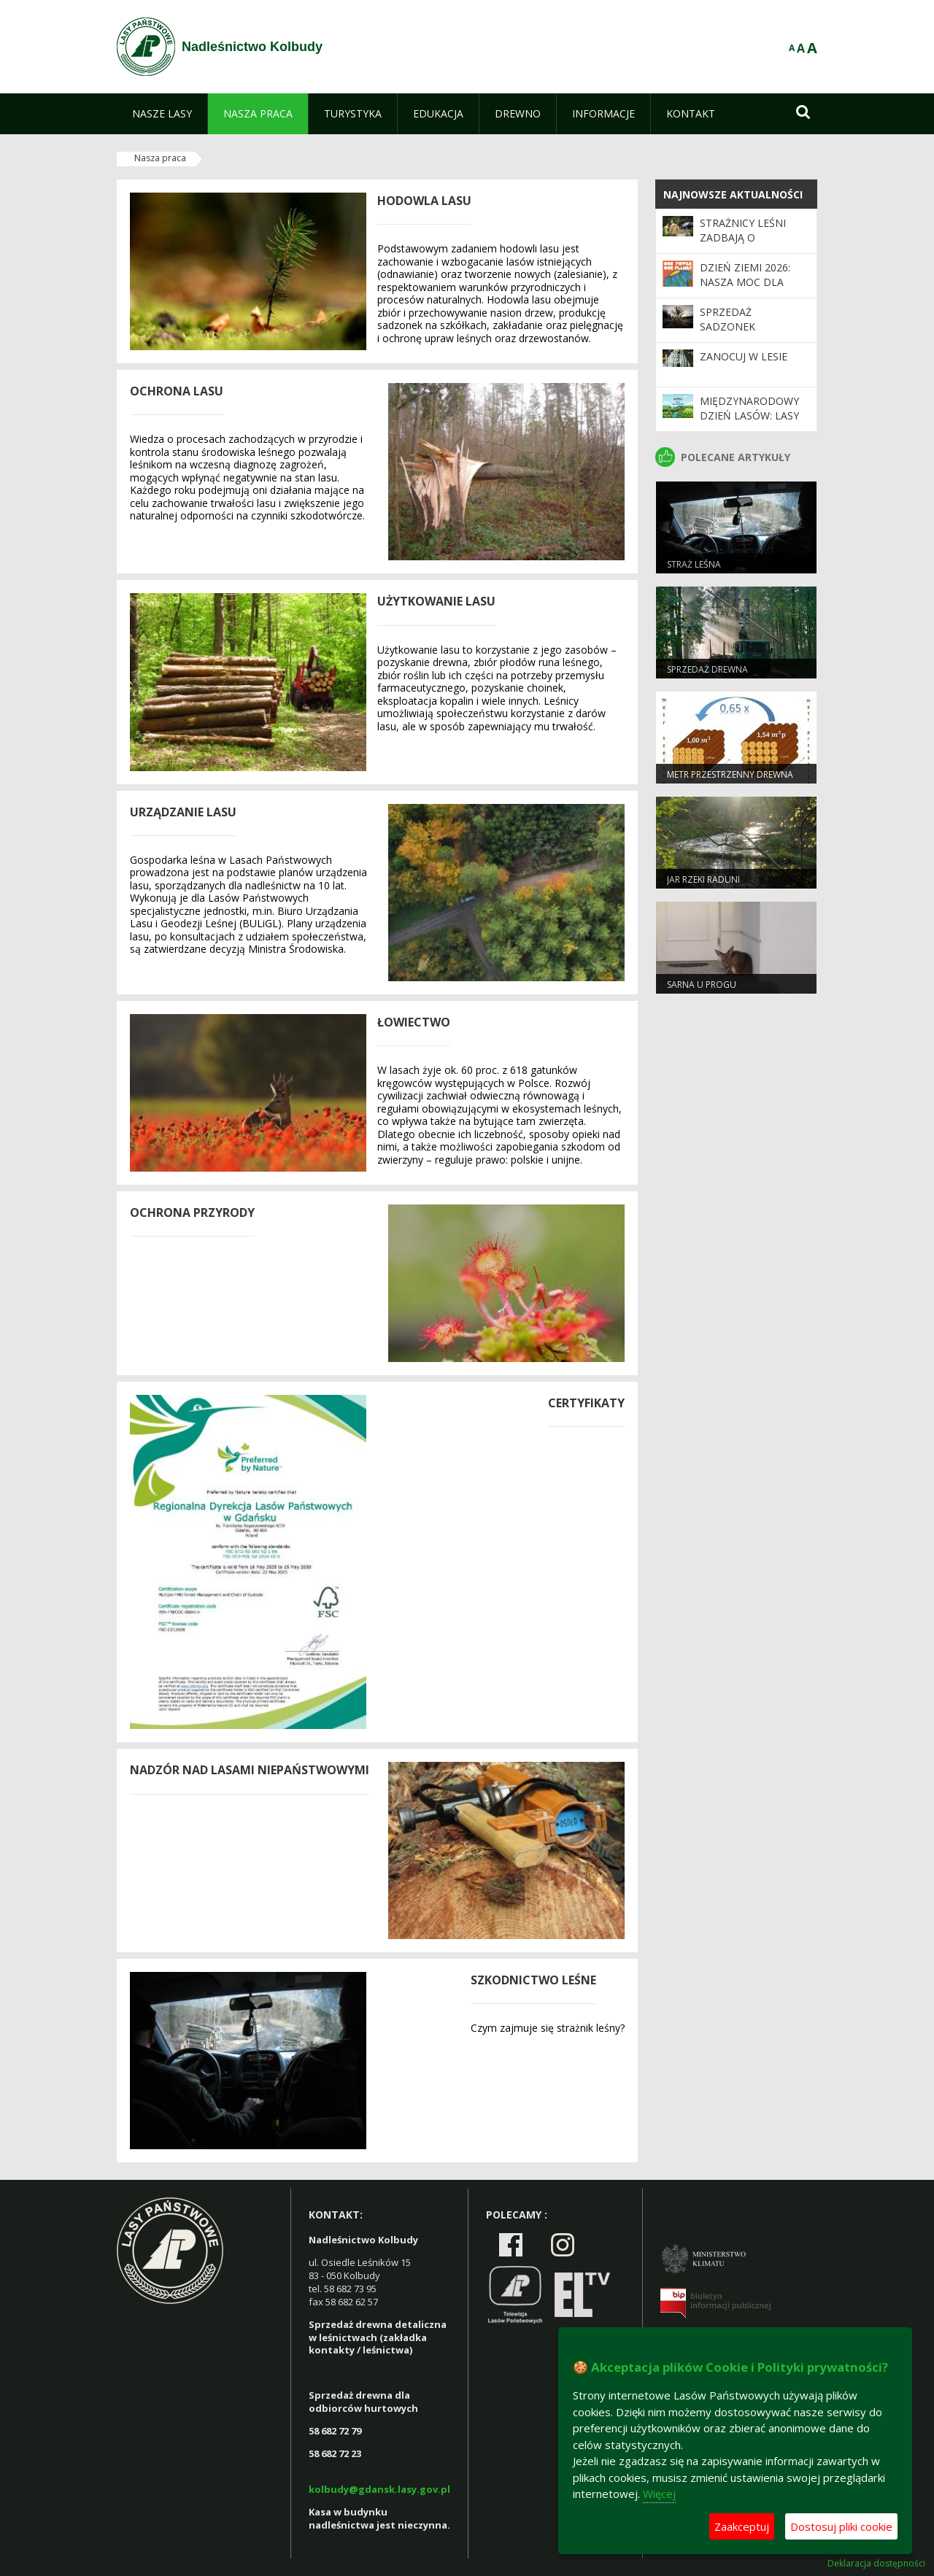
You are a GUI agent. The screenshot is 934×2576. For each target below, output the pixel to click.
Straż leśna (694, 564)
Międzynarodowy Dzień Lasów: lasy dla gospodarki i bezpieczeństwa (749, 423)
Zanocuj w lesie (743, 356)
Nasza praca (160, 158)
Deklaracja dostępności (876, 2563)
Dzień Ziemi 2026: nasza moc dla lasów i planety (745, 282)
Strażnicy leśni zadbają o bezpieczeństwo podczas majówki (748, 245)
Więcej (659, 2493)
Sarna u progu (701, 984)
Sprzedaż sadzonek (727, 319)
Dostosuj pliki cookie (841, 2526)
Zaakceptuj (741, 2526)
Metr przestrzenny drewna (730, 774)
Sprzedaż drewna (707, 669)
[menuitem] (162, 113)
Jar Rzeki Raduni (703, 879)
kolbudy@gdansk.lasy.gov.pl (379, 2489)
